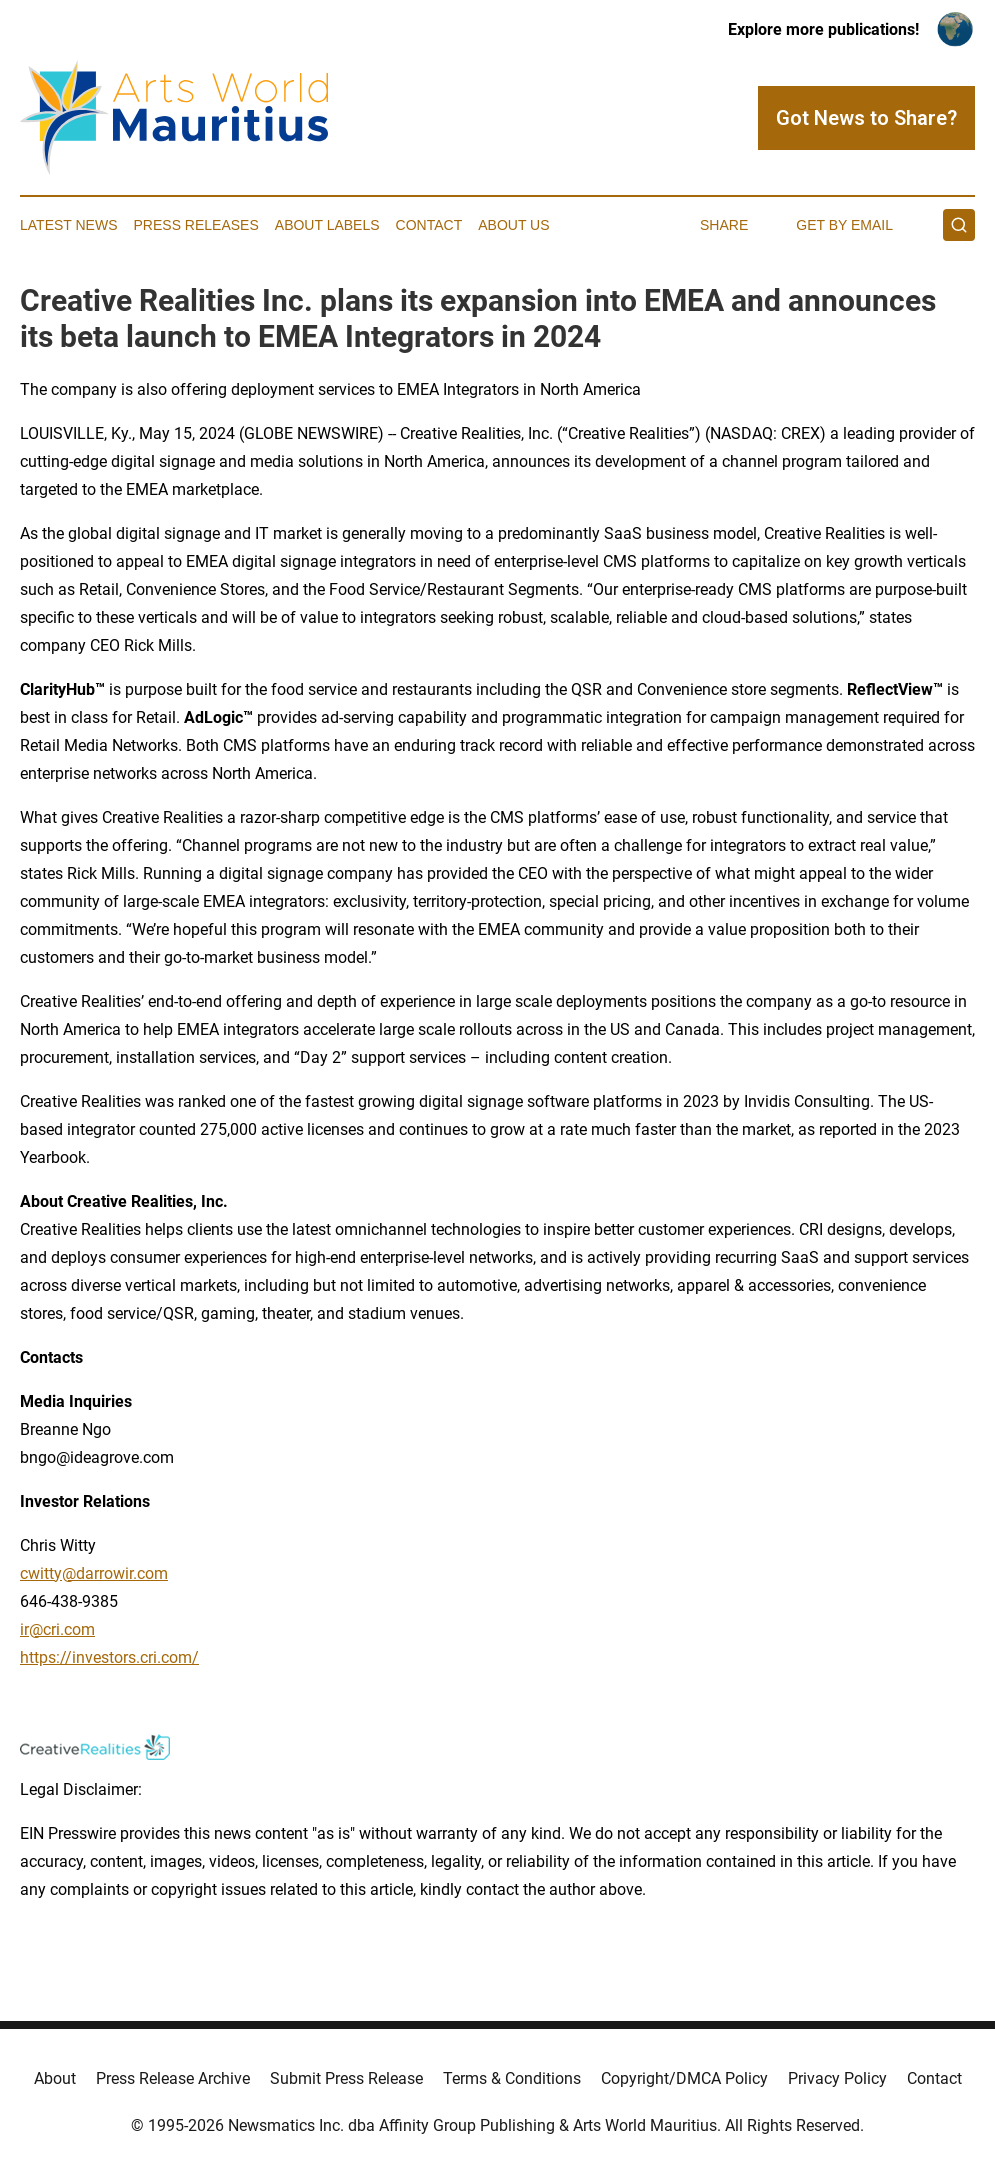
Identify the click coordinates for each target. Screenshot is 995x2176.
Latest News (69, 225)
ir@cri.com (57, 1629)
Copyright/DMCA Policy (684, 2078)
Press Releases (196, 225)
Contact (429, 225)
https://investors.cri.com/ (109, 1657)
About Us (513, 225)
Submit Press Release (346, 2078)
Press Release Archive (173, 2078)
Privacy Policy (837, 2078)
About (55, 2078)
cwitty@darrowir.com (94, 1573)
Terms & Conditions (512, 2078)
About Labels (327, 225)
